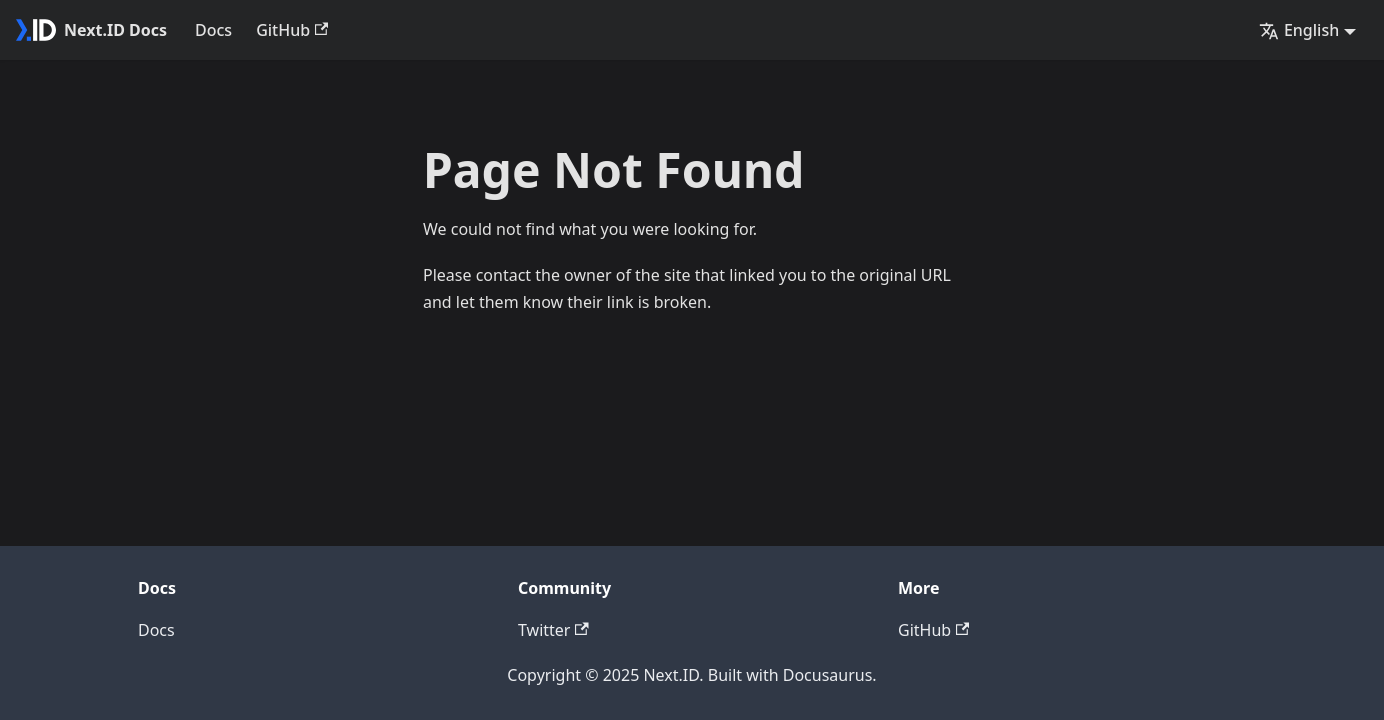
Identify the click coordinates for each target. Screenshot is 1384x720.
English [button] (1299, 30)
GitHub (292, 30)
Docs (213, 30)
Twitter (553, 630)
